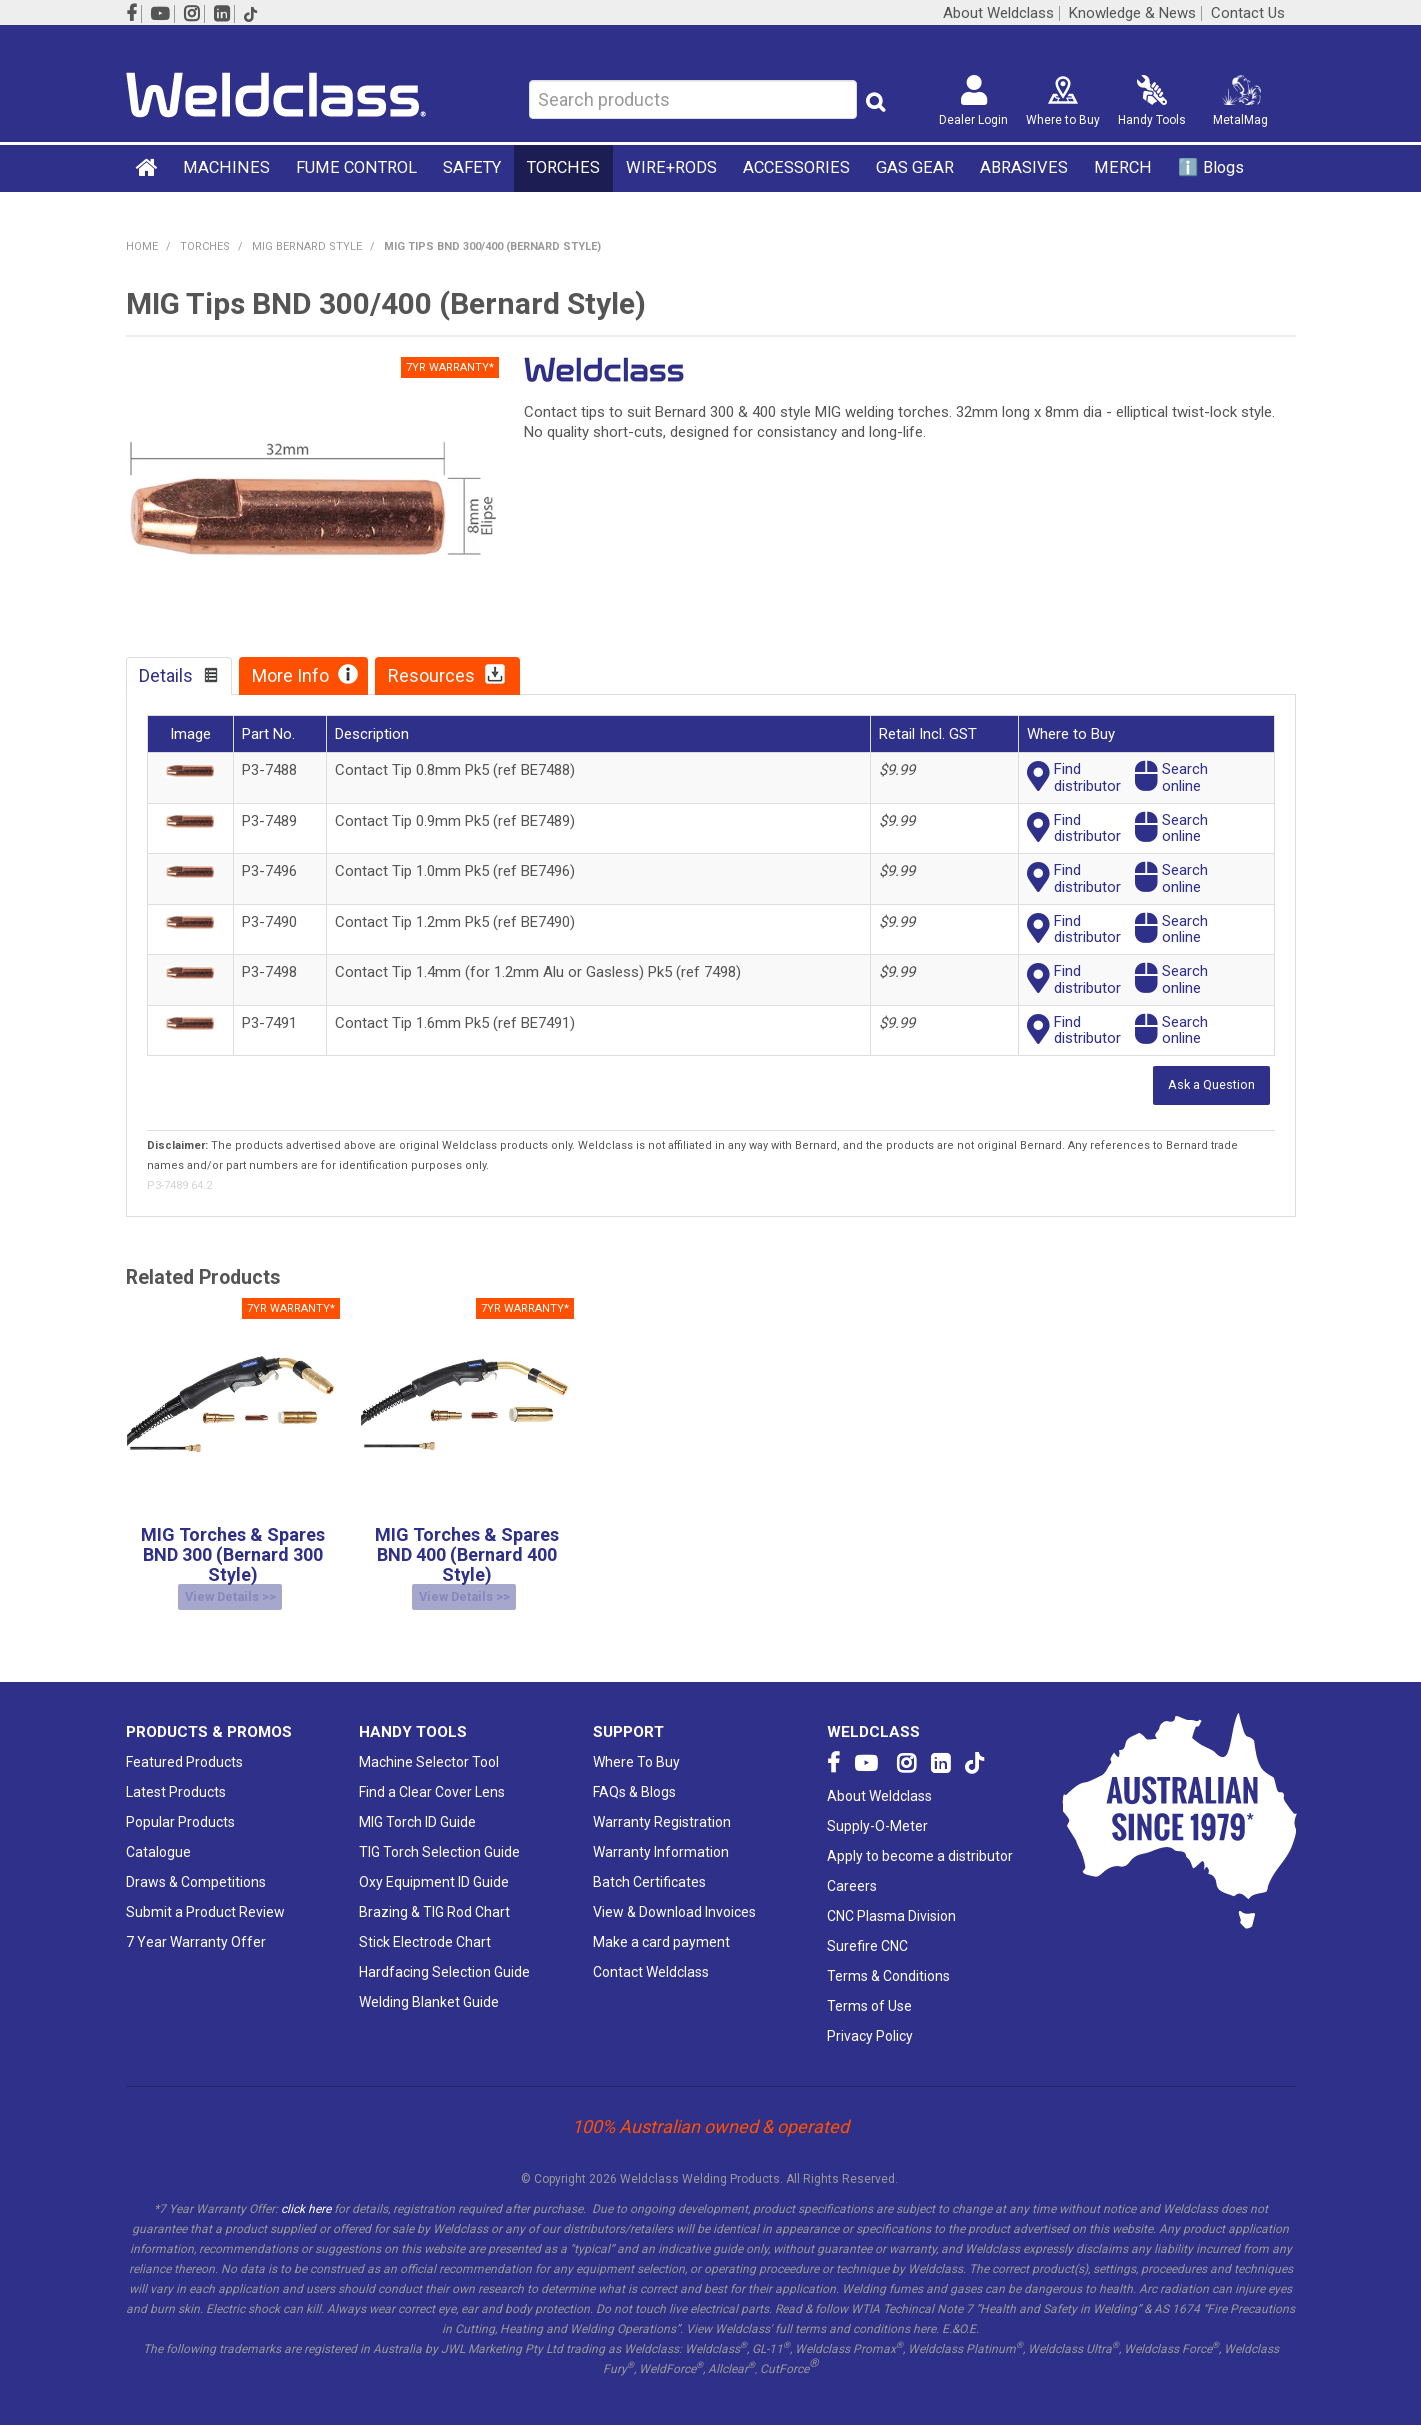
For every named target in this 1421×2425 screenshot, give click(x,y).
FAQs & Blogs (634, 1777)
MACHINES (226, 167)
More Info (290, 675)
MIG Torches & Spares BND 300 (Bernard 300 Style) (233, 1552)
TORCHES (563, 167)
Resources (431, 675)
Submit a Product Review (205, 1897)
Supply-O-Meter (877, 1811)
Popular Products (180, 1807)
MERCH (1123, 167)
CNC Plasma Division (891, 1901)
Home (148, 167)
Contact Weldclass (651, 1957)
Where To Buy (636, 1747)
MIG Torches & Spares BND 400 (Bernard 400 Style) (467, 1552)
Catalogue (158, 1837)
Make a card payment (661, 1927)
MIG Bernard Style (307, 246)
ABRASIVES (1024, 167)
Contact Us (1248, 13)
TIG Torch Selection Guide (439, 1837)
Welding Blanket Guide (429, 1987)
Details (166, 675)
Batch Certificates (649, 1867)
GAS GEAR (915, 167)
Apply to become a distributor (920, 1841)
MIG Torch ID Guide (417, 1807)
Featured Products (184, 1747)
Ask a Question (1211, 1083)
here (924, 2314)
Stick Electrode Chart (425, 1927)
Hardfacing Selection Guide (444, 1957)
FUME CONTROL (356, 167)
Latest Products (176, 1777)
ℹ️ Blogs (1211, 167)
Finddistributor (1087, 777)
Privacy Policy (870, 2021)
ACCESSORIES (796, 167)
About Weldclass (998, 13)
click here (306, 2194)
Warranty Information (661, 1837)
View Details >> (230, 1590)
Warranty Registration (662, 1807)
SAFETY (472, 167)
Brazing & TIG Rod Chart (434, 1897)
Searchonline (1185, 777)
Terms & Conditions (888, 1961)
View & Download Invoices (674, 1897)
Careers (852, 1871)
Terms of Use (869, 1991)
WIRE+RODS (671, 167)
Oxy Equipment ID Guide (434, 1867)
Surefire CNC (867, 1931)
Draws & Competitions (196, 1867)
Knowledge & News (1132, 13)
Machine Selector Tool (429, 1747)
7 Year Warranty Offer (196, 1927)
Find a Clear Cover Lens (432, 1777)
